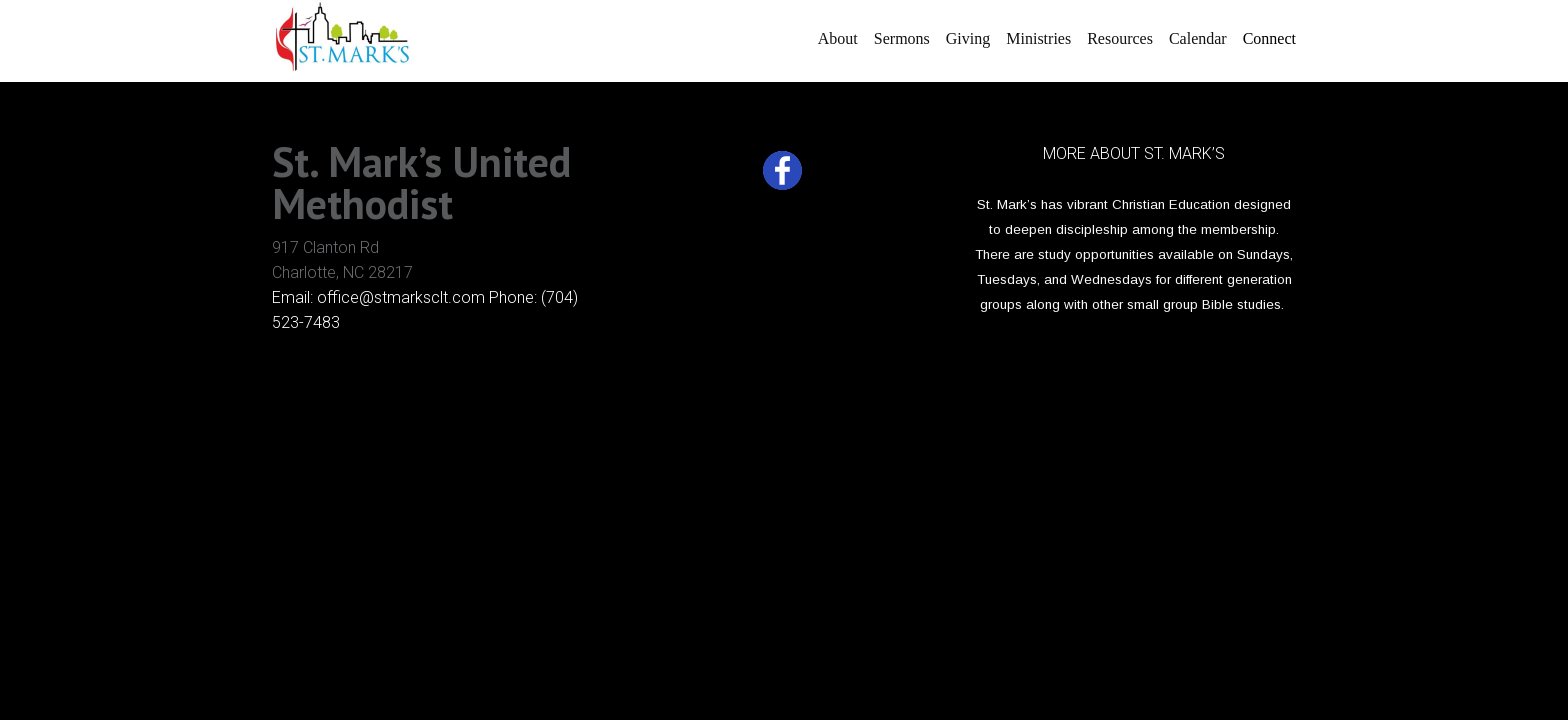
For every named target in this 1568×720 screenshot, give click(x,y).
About (838, 38)
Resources (1120, 38)
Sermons (902, 38)
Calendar (1198, 38)
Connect (1269, 38)
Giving (968, 38)
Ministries (1038, 38)
